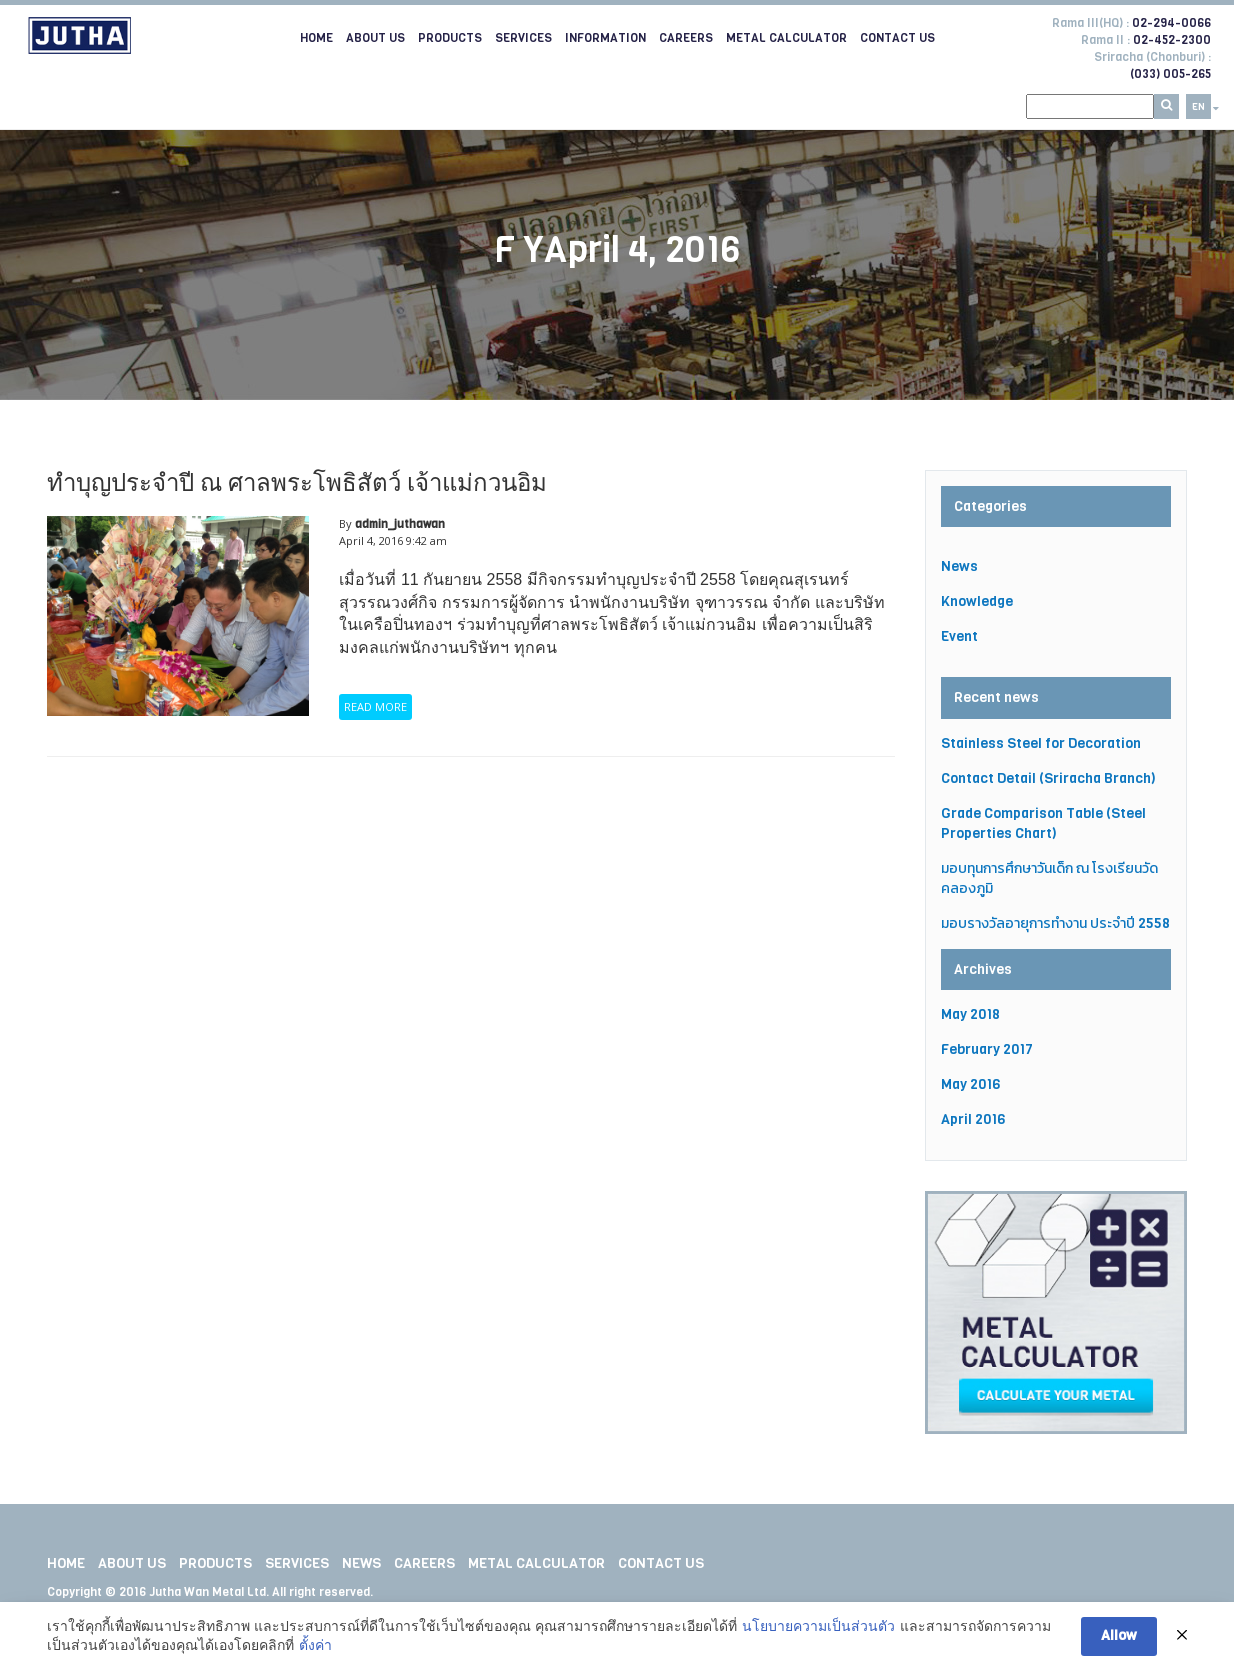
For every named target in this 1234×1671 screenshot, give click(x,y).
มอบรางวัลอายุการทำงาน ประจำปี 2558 (1055, 923)
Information (605, 38)
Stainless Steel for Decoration (1041, 743)
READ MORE (375, 706)
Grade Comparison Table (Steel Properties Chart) (1043, 823)
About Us (375, 38)
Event (959, 636)
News (959, 566)
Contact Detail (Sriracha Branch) (1048, 778)
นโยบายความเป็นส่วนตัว (818, 1626)
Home (316, 38)
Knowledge (977, 601)
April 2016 (973, 1119)
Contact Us (897, 38)
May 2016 (970, 1084)
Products (450, 38)
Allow (1119, 1635)
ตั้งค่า (315, 1645)
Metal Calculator (786, 38)
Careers (686, 38)
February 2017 (987, 1049)
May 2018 (970, 1014)
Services (523, 38)
